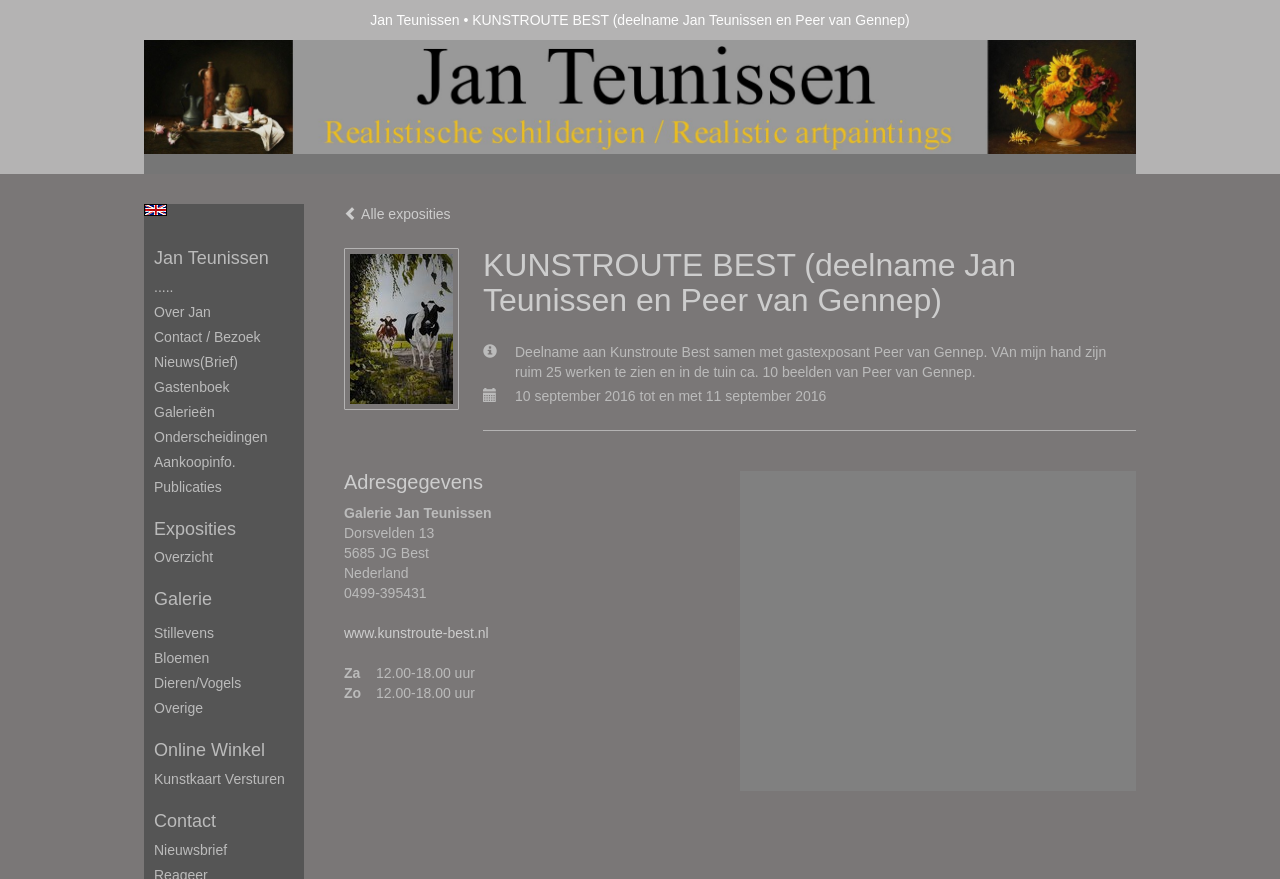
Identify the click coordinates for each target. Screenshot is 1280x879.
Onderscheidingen (211, 437)
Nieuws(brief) (196, 362)
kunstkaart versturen (219, 779)
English (155, 210)
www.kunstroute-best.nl (416, 633)
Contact (185, 821)
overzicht (183, 557)
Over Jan (182, 312)
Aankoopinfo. (195, 462)
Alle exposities (397, 214)
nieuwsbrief (190, 850)
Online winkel (209, 750)
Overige (178, 708)
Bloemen (181, 658)
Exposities (195, 529)
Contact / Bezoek (207, 337)
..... (163, 287)
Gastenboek (192, 387)
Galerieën (184, 412)
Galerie (183, 599)
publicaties (188, 487)
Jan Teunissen (414, 20)
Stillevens (184, 633)
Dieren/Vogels (197, 683)
